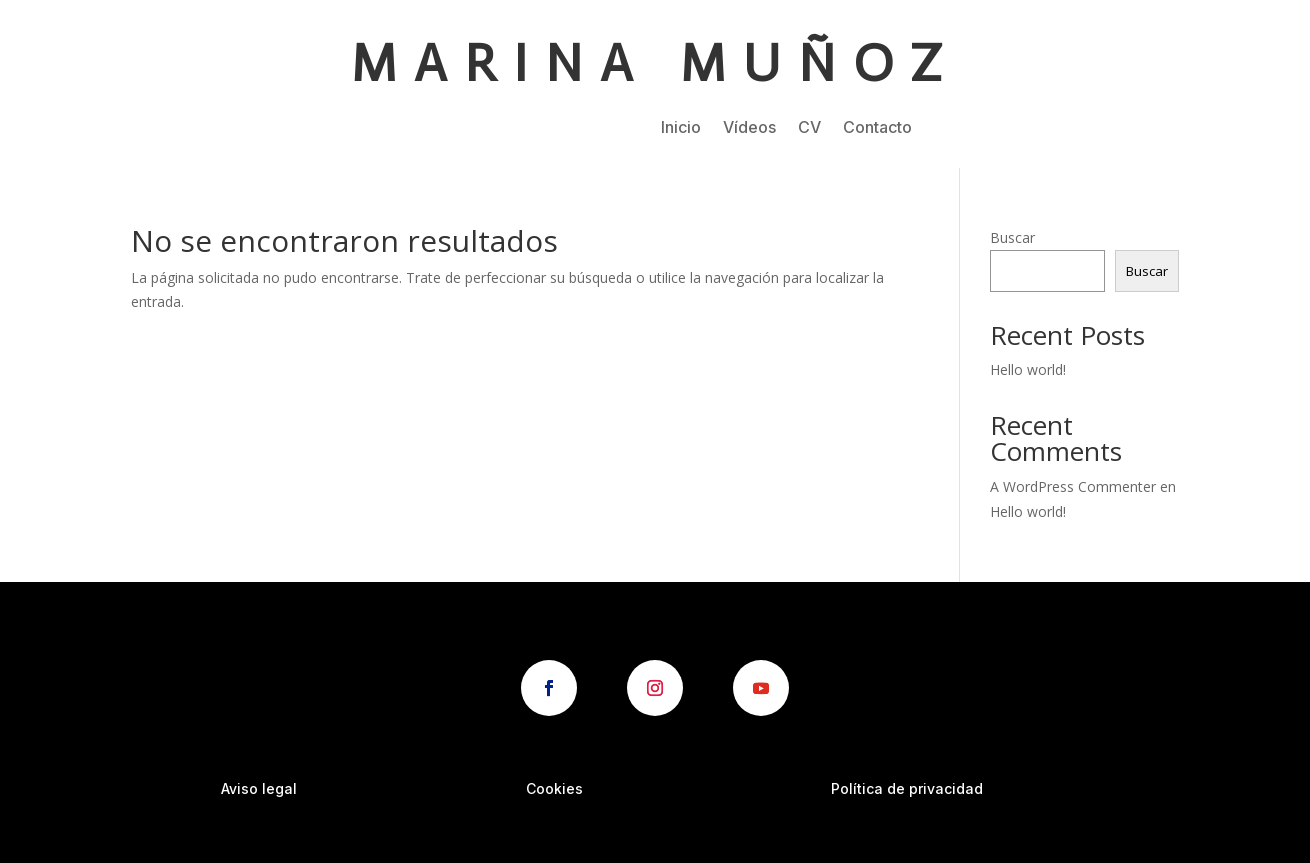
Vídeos (749, 128)
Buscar (1012, 237)
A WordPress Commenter (1073, 486)
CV (809, 128)
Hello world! (1028, 369)
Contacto (877, 128)
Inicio (681, 128)
